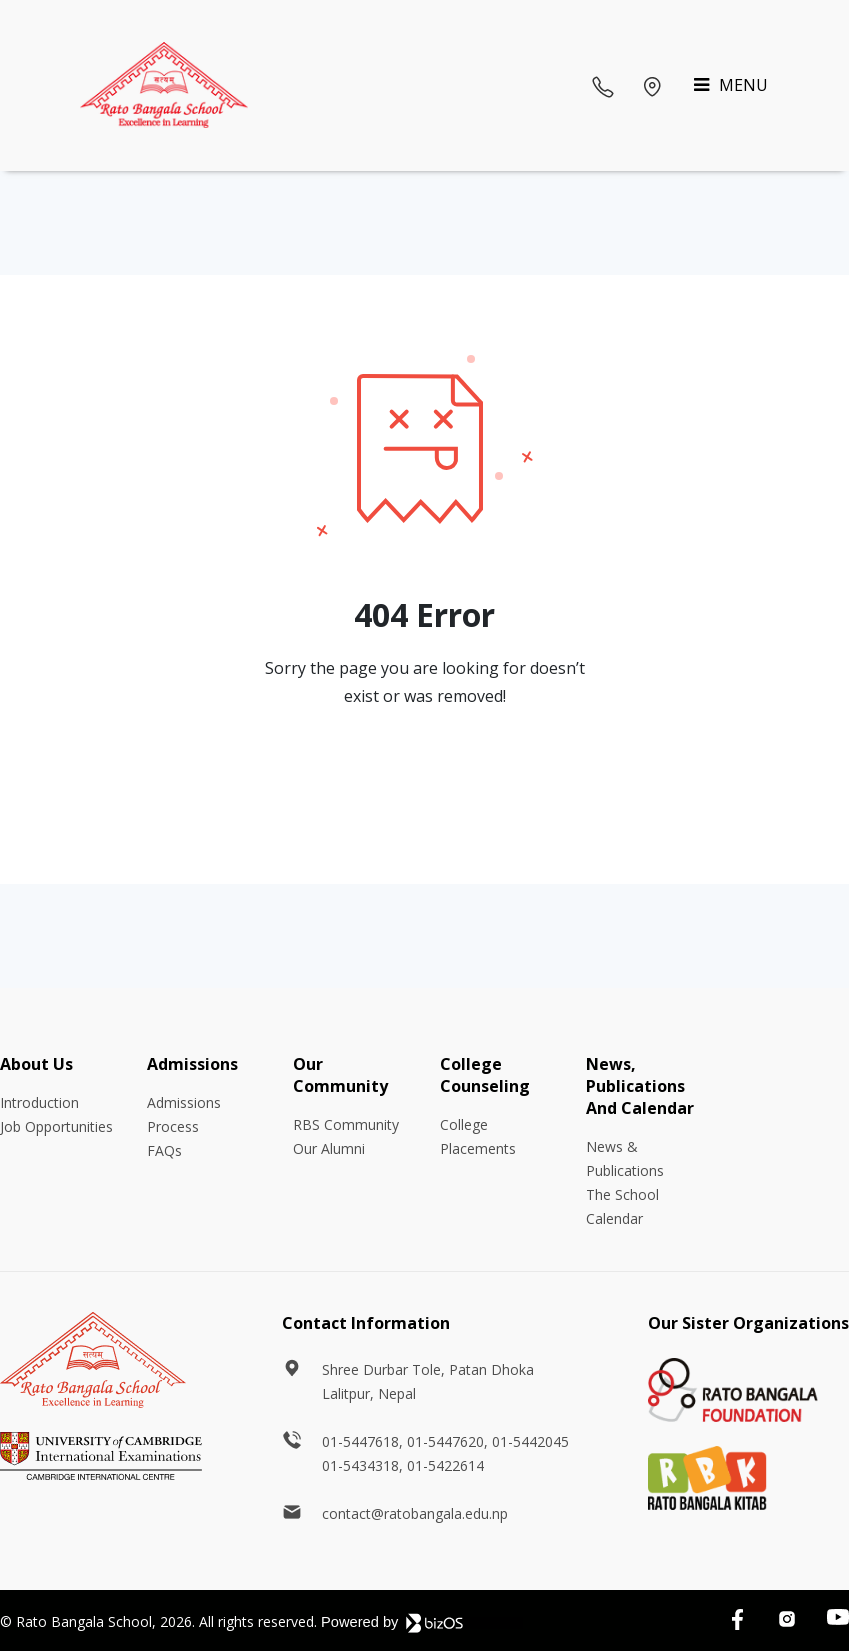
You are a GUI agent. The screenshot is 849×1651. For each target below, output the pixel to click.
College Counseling (485, 1075)
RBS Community (346, 1124)
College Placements (478, 1136)
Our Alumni (329, 1148)
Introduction (39, 1102)
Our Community (340, 1075)
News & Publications (625, 1158)
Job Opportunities (56, 1126)
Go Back (425, 777)
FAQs (164, 1150)
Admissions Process (184, 1114)
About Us (36, 1064)
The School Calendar (622, 1206)
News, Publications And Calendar (640, 1086)
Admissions (192, 1064)
